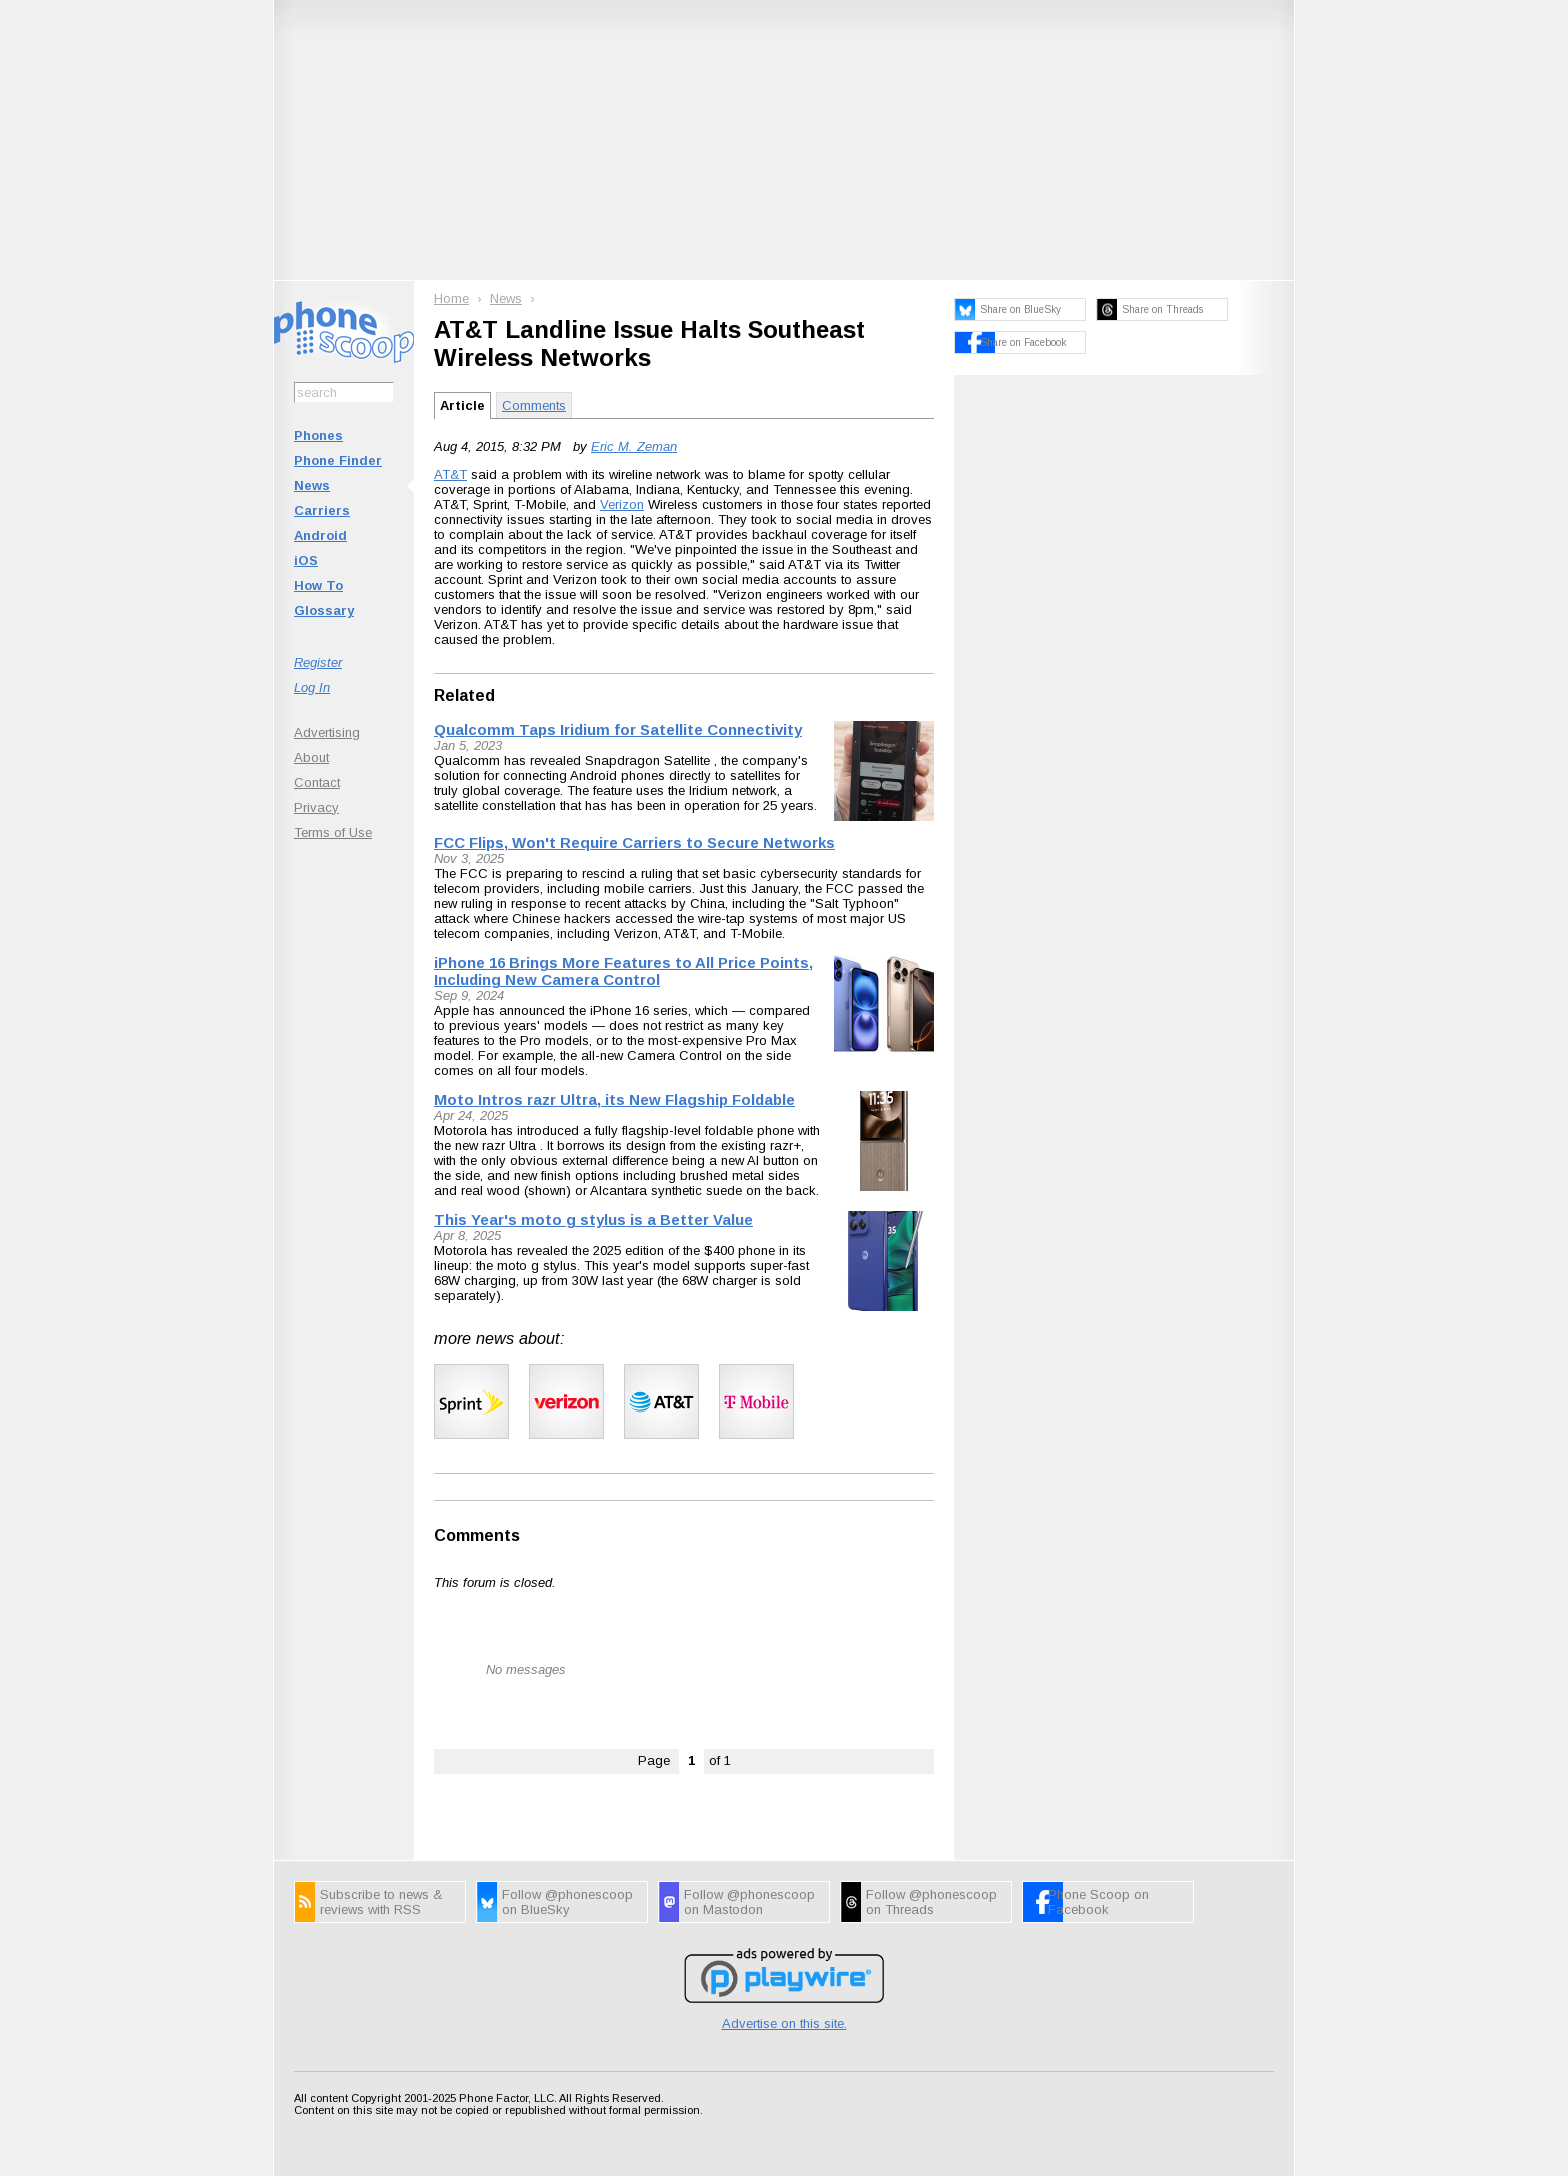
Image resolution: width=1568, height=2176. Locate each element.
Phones (318, 435)
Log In (312, 687)
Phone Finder (338, 460)
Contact (317, 782)
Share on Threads (1162, 309)
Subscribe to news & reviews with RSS (381, 1902)
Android (320, 535)
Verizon (622, 504)
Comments (534, 405)
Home (451, 298)
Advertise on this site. (784, 2023)
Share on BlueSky (1020, 309)
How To (318, 585)
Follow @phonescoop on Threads (931, 1902)
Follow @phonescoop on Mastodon (749, 1902)
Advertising (327, 732)
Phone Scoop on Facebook (1098, 1902)
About (311, 757)
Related (464, 695)
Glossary (324, 610)
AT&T (450, 474)
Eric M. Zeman (634, 446)
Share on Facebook (1023, 342)
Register (318, 662)
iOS (306, 560)
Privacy (316, 807)
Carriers (322, 510)
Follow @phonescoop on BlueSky (567, 1902)
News (312, 485)
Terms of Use (333, 832)
